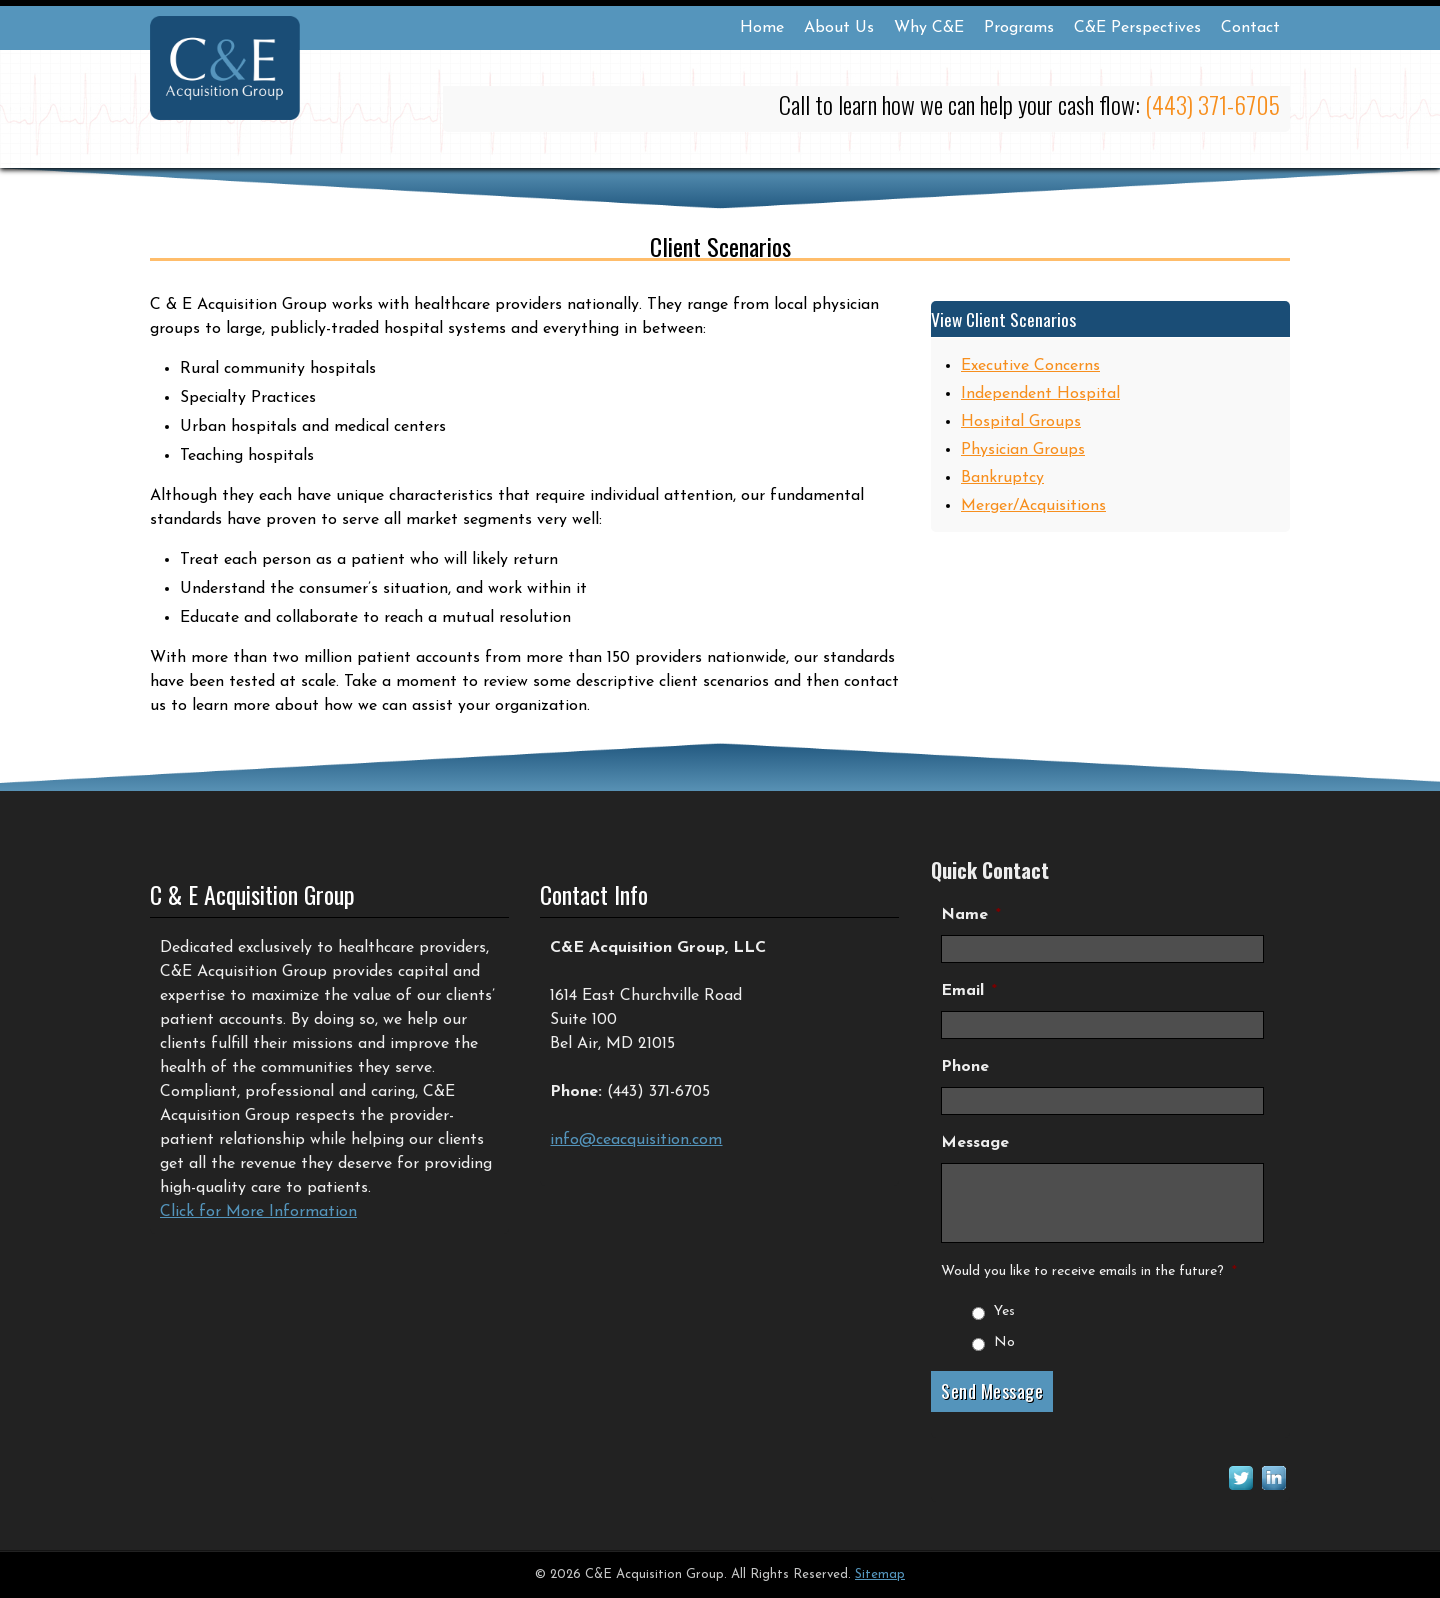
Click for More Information (258, 1212)
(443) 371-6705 (1212, 104)
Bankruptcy (1002, 478)
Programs (1019, 28)
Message (975, 1143)
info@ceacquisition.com (636, 1140)
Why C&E (929, 28)
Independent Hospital (1040, 394)
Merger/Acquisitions (1033, 506)
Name (971, 915)
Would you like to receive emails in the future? (1089, 1271)
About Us (839, 28)
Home (762, 28)
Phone (965, 1067)
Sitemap (880, 1574)
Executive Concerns (1030, 366)
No (1004, 1342)
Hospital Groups (1021, 422)
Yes (1004, 1311)
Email (969, 991)
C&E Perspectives (1137, 28)
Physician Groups (1023, 450)
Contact (1250, 28)
